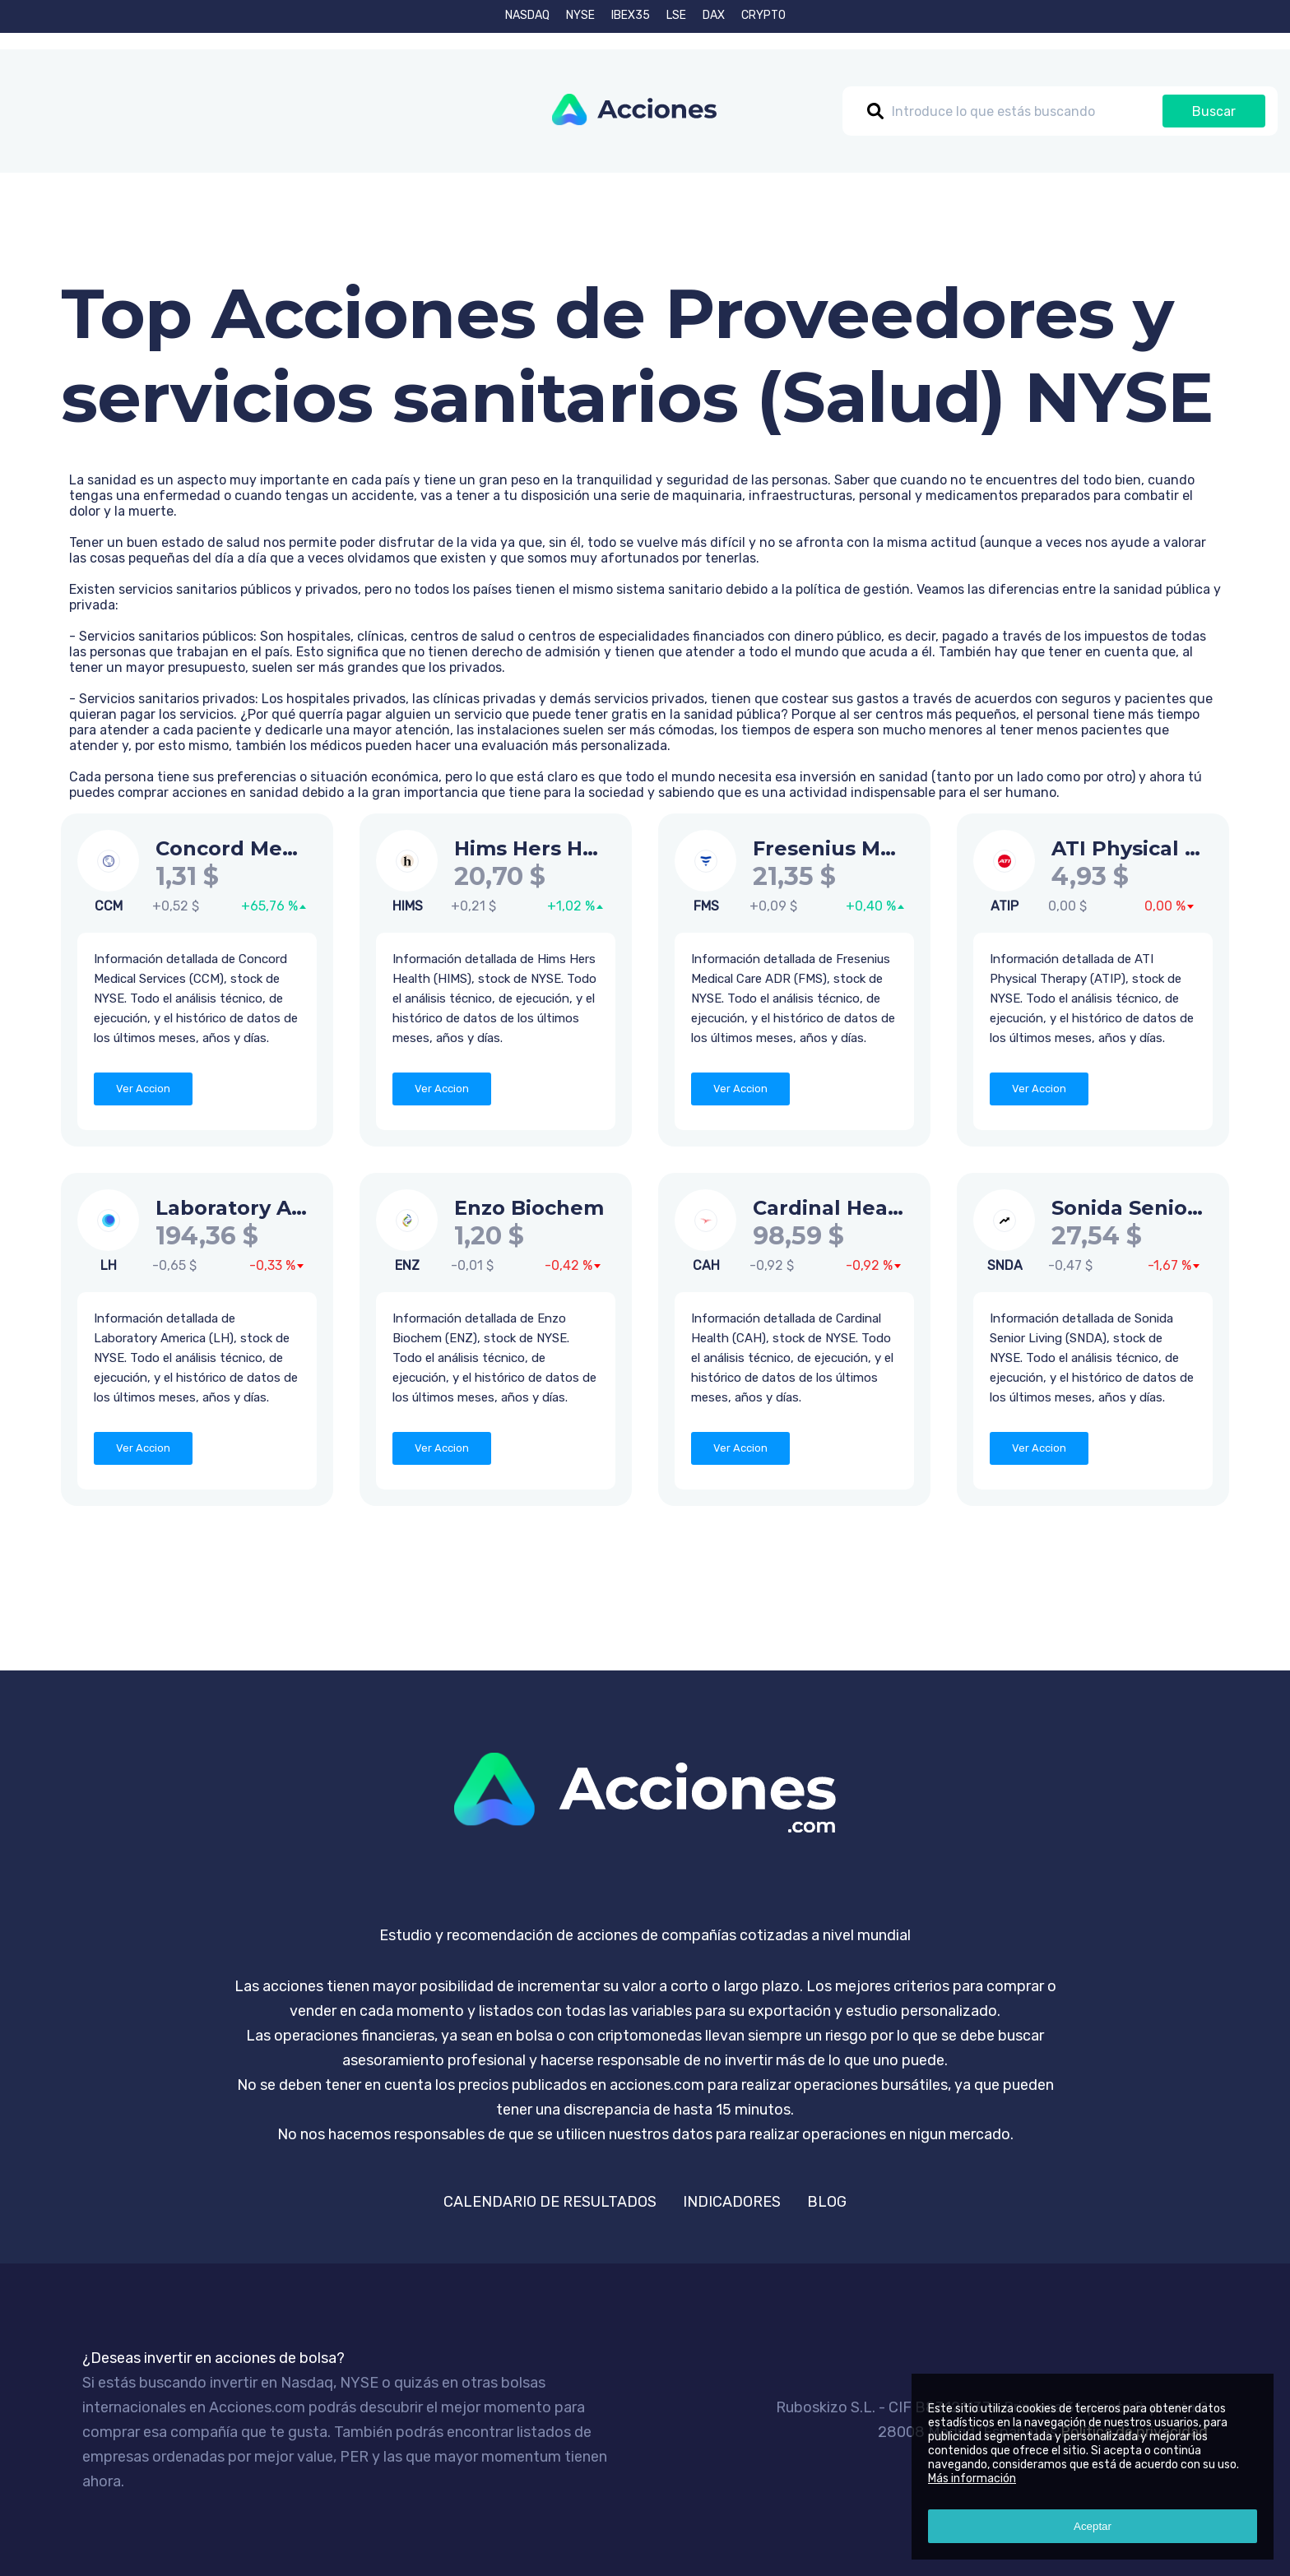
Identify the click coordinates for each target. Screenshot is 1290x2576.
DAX (714, 15)
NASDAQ (527, 15)
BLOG (827, 2202)
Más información (972, 2479)
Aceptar (1092, 2526)
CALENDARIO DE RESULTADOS (550, 2202)
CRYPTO (763, 15)
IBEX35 (630, 15)
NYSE (580, 15)
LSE (676, 15)
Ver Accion (143, 1088)
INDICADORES (732, 2202)
